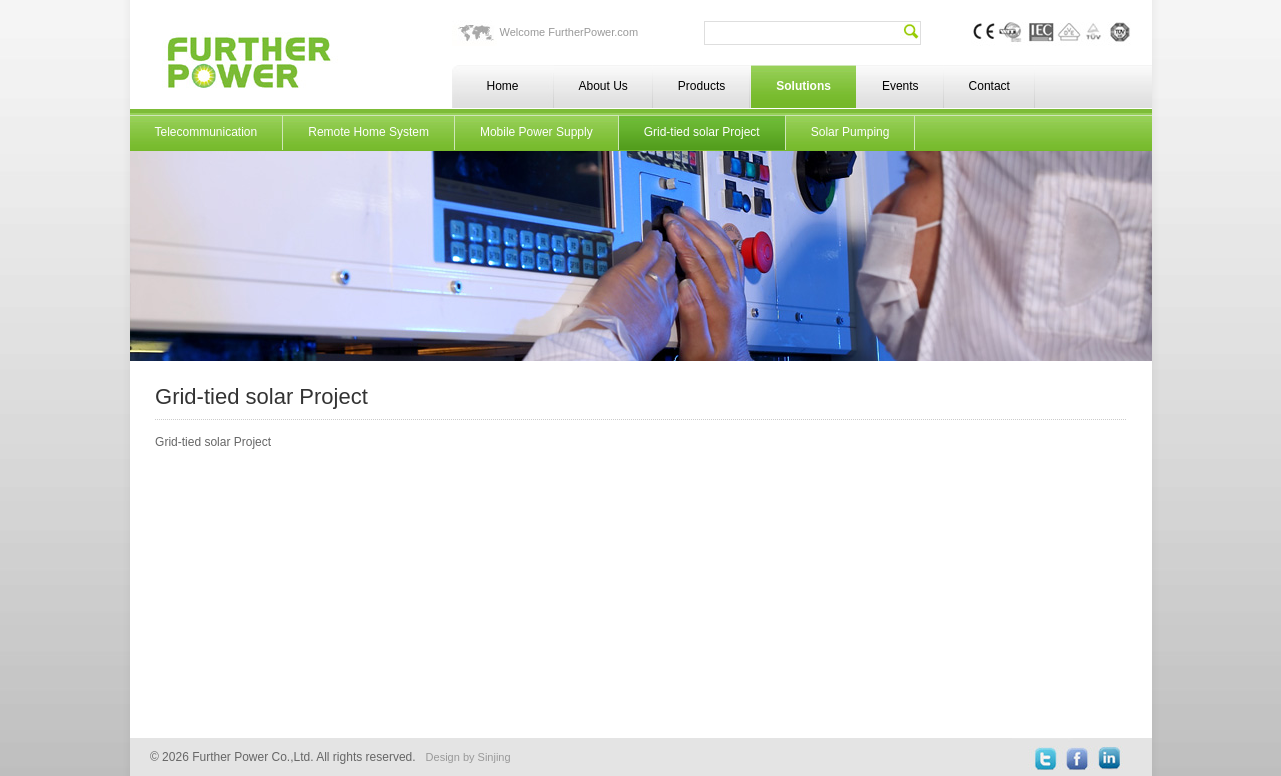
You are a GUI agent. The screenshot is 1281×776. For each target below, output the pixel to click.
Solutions (803, 86)
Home (502, 86)
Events (900, 86)
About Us (603, 86)
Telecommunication (206, 132)
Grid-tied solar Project (702, 132)
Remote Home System (368, 132)
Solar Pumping (850, 132)
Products (701, 86)
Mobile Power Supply (536, 132)
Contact (989, 86)
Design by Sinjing (468, 757)
